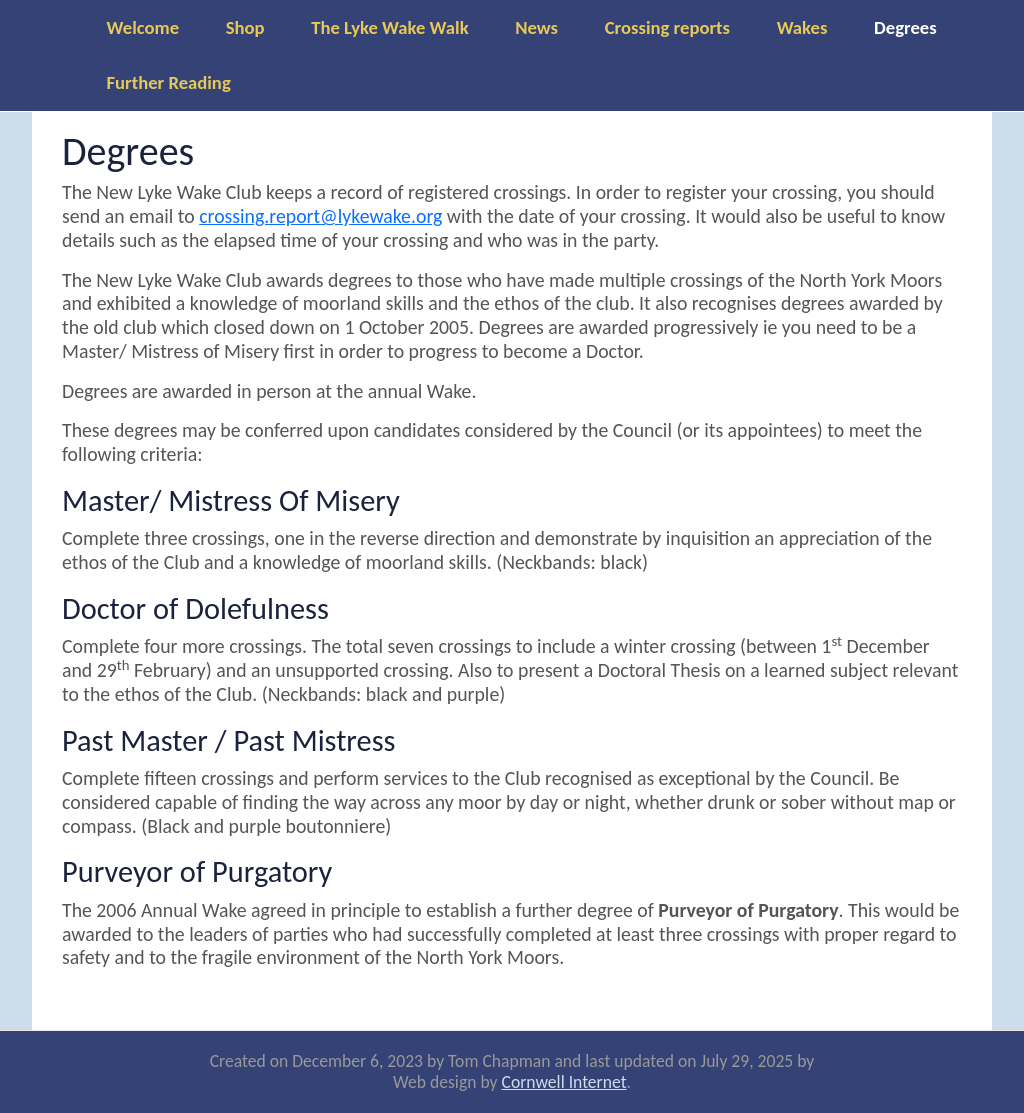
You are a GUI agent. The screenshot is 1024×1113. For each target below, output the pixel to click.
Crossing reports (667, 27)
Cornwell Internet (564, 1082)
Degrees (905, 27)
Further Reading (169, 82)
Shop (245, 27)
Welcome (143, 27)
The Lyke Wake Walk (389, 27)
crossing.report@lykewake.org (320, 216)
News (536, 27)
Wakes (802, 27)
